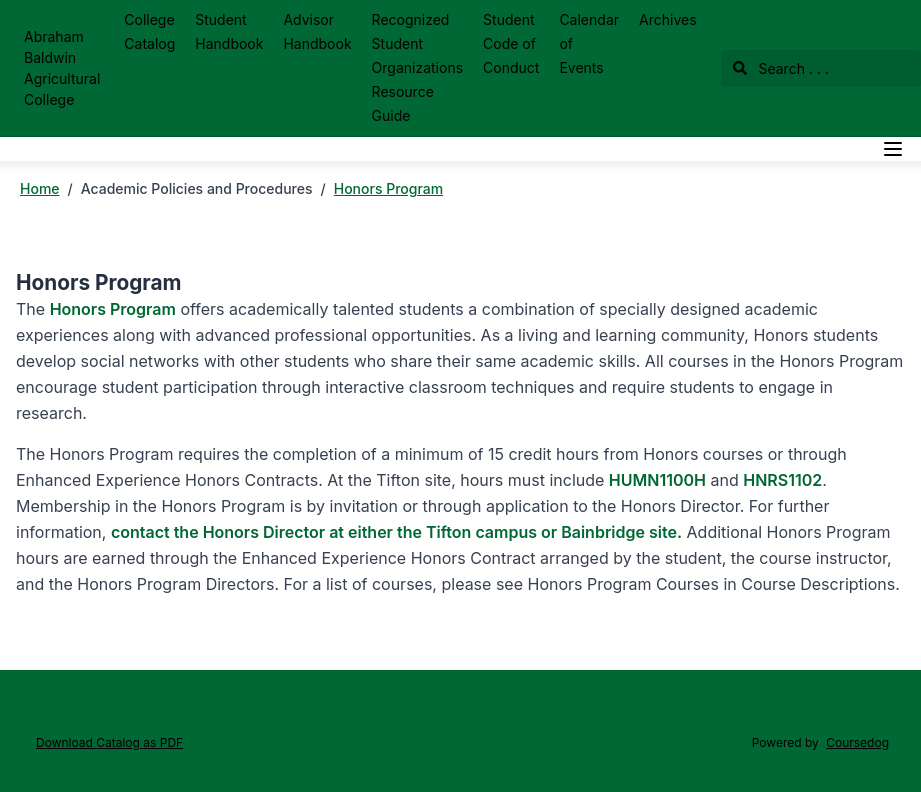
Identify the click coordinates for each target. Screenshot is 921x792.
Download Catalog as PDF (109, 742)
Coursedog (857, 742)
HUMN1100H (657, 480)
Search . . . (781, 68)
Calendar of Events (589, 43)
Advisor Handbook (317, 31)
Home (40, 188)
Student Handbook (229, 31)
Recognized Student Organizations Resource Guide (417, 67)
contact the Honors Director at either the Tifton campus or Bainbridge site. (396, 532)
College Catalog (149, 31)
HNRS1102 (782, 480)
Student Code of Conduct (511, 43)
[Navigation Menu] (893, 149)
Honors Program (388, 188)
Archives (668, 19)
